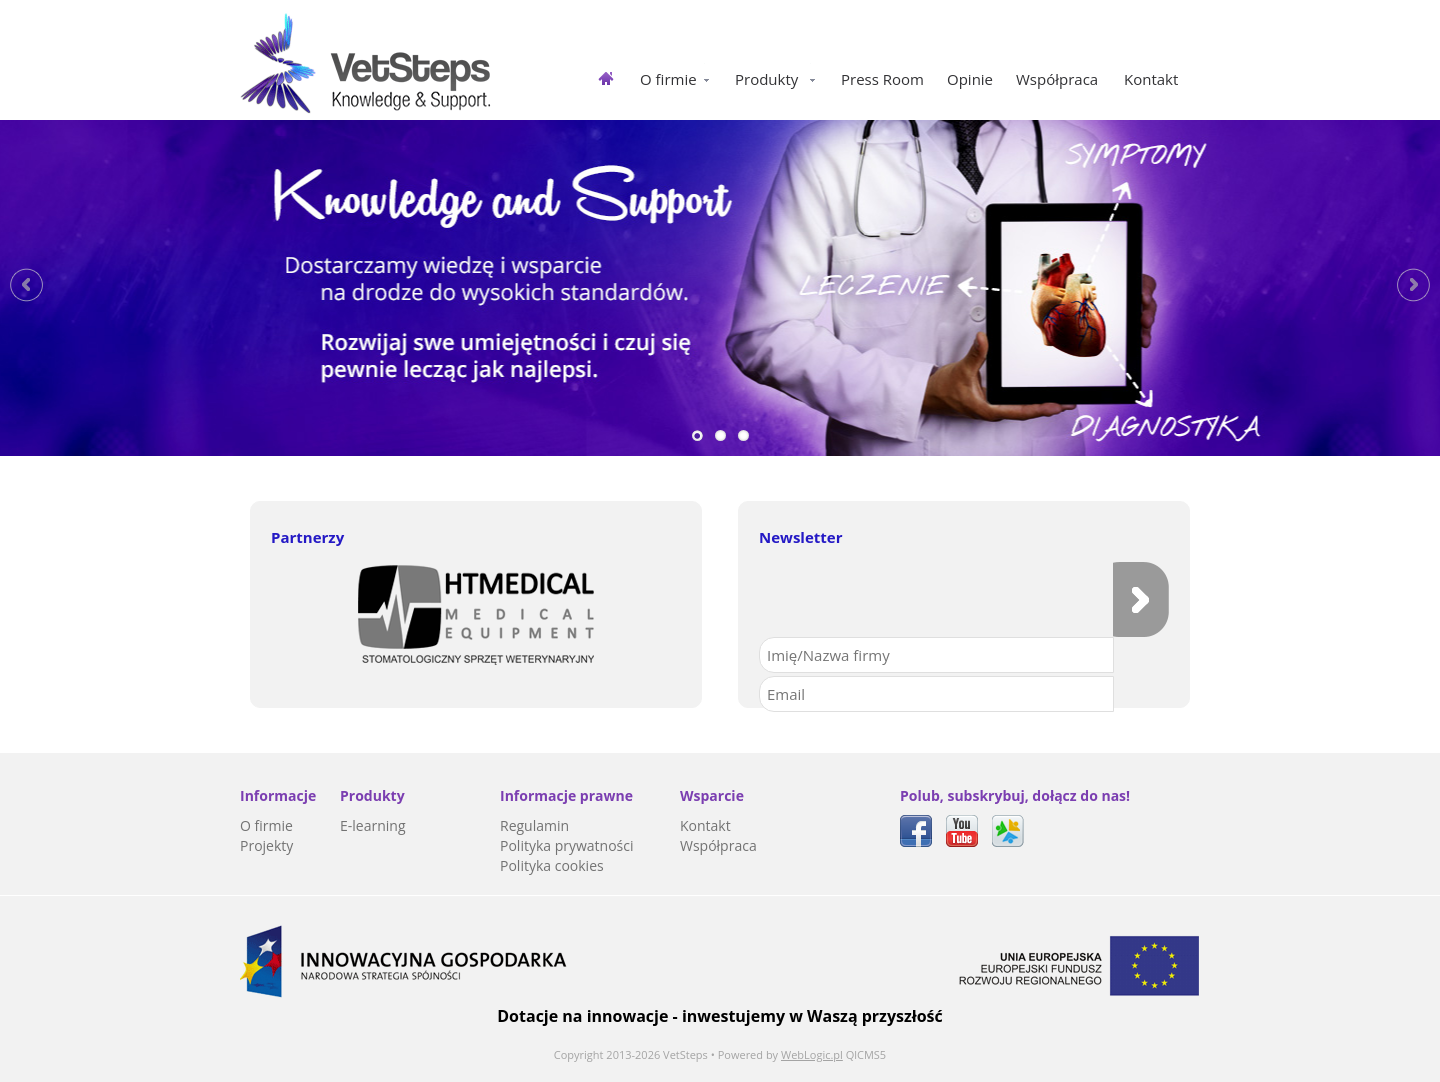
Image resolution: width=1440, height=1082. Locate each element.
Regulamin (534, 825)
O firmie (266, 825)
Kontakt (705, 825)
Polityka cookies (552, 865)
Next (1413, 285)
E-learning (373, 825)
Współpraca (718, 845)
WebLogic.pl (812, 1054)
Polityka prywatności (567, 845)
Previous (26, 285)
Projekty (266, 845)
